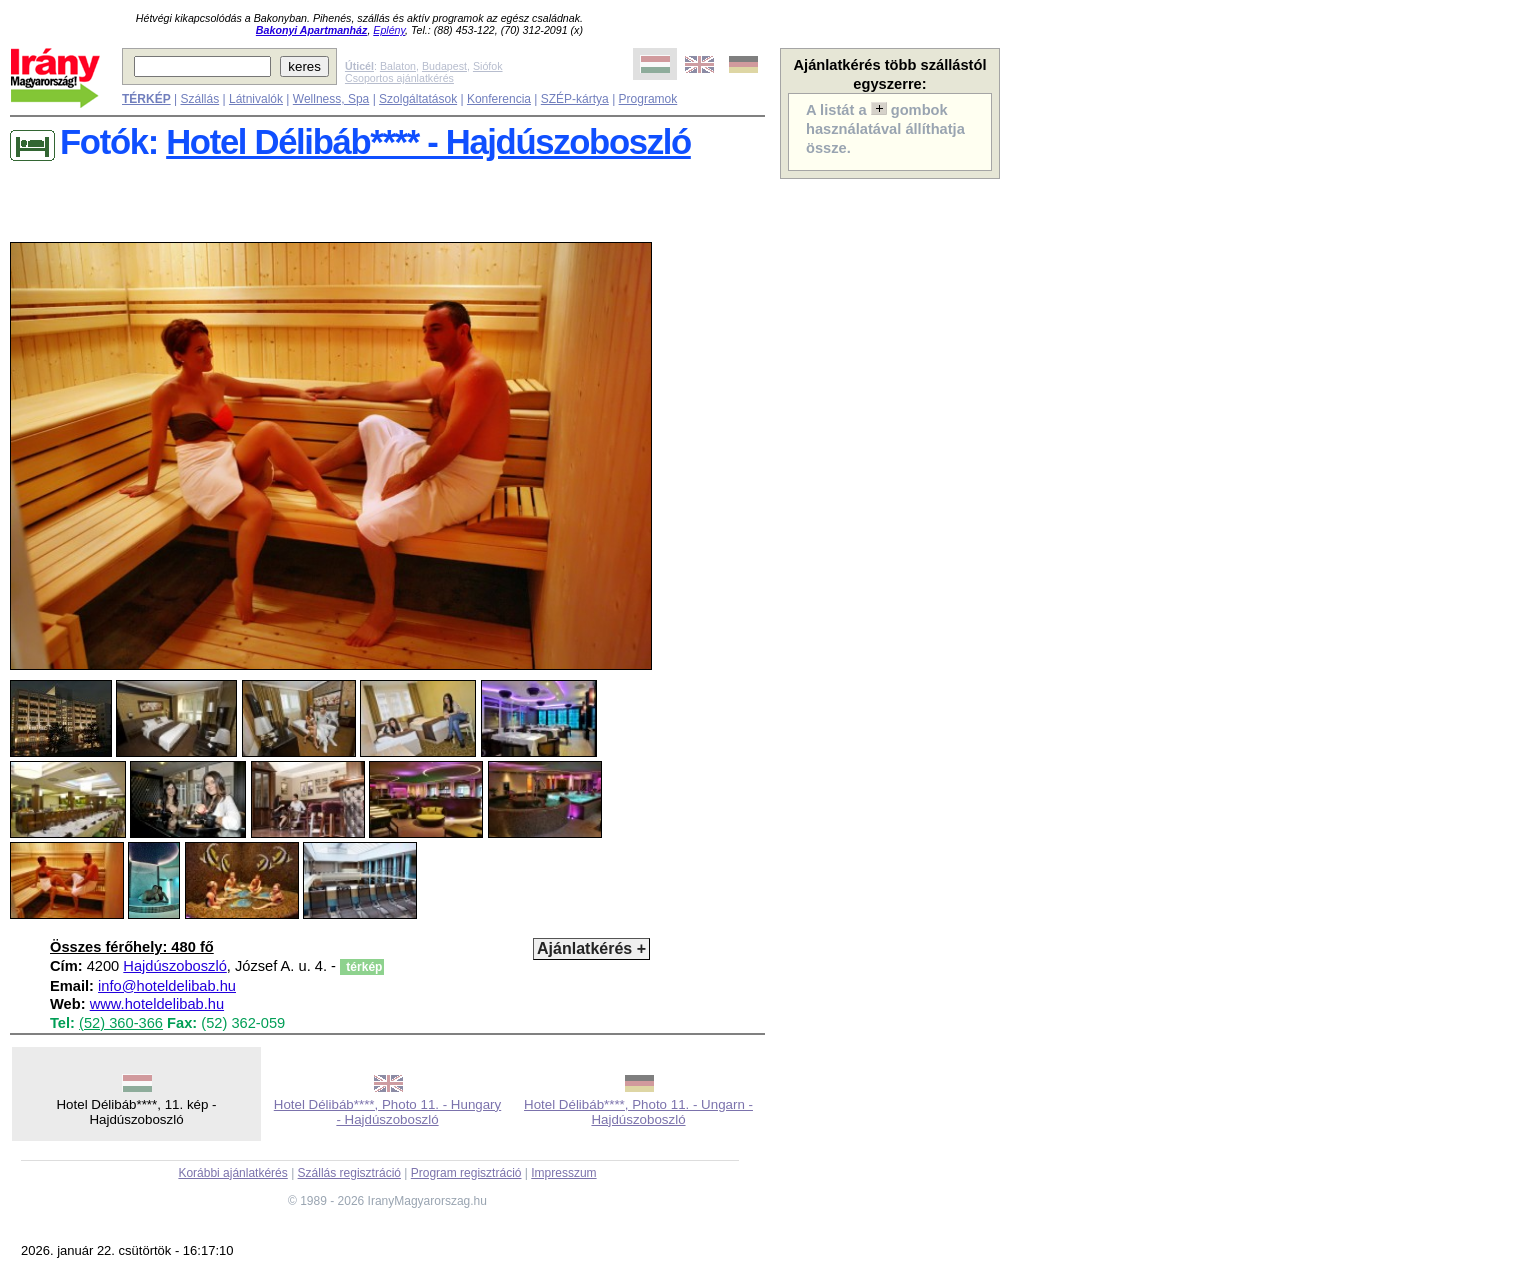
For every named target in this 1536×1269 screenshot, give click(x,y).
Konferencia (499, 99)
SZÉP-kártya (575, 99)
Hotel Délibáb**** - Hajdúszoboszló (428, 142)
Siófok (488, 66)
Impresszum (563, 1173)
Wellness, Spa (331, 99)
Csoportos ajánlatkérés (399, 78)
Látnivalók (256, 99)
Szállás (199, 99)
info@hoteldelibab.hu (167, 986)
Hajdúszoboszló (174, 966)
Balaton (398, 66)
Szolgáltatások (418, 99)
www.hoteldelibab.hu (157, 1004)
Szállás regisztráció (349, 1173)
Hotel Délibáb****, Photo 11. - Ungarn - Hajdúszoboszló (638, 1112)
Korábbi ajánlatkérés (232, 1173)
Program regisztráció (466, 1173)
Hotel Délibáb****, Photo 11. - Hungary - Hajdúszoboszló (387, 1112)
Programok (648, 99)
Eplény (389, 30)
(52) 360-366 (121, 1023)
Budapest (444, 66)
